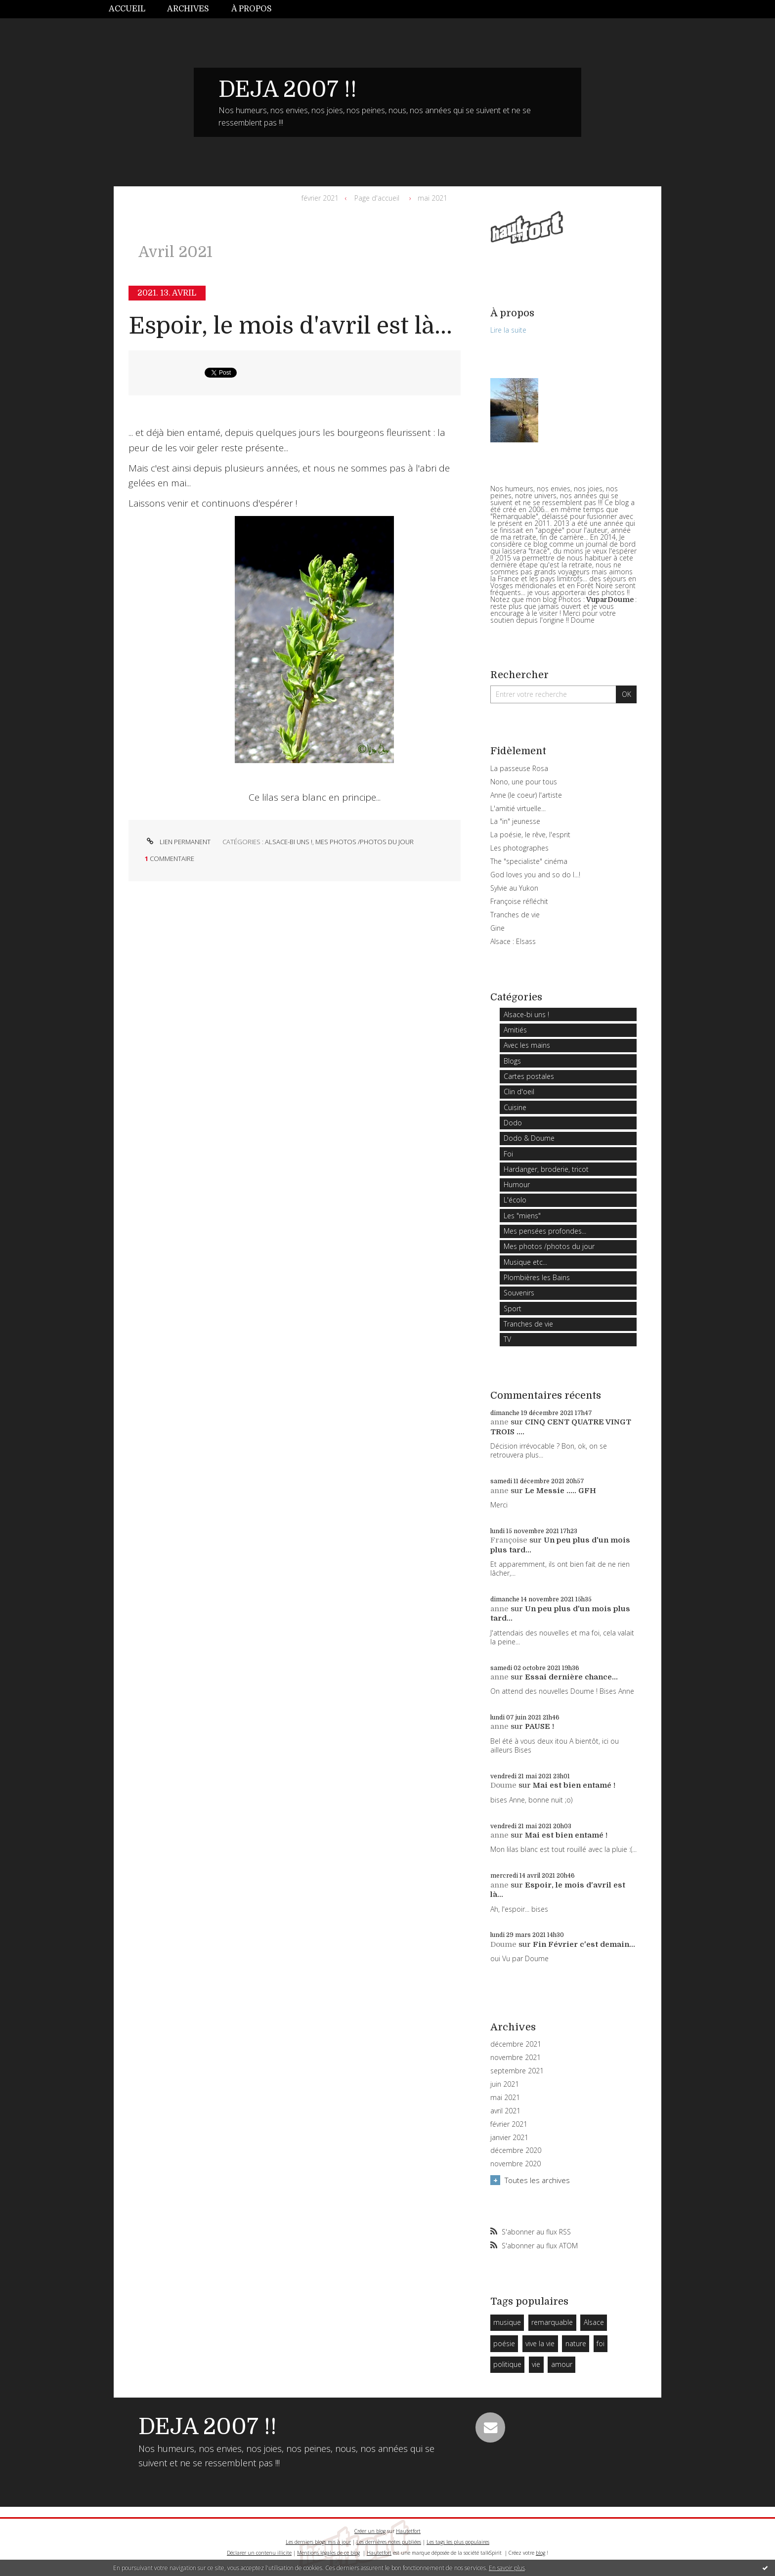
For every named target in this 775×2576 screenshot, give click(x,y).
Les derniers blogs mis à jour (318, 2541)
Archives (188, 8)
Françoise (508, 1540)
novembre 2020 (515, 2163)
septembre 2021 (517, 2070)
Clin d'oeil (519, 1091)
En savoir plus (507, 2568)
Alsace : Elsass (513, 941)
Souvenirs (519, 1292)
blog (540, 2552)
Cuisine (515, 1107)
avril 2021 (505, 2110)
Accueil (127, 8)
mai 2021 (432, 198)
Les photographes (519, 848)
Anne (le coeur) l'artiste (526, 795)
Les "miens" (522, 1215)
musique (507, 2322)
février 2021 (320, 198)
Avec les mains (527, 1045)
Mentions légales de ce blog (328, 2552)
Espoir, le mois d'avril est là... (290, 326)
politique (507, 2364)
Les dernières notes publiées (388, 2541)
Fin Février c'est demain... (584, 1944)
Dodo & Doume (529, 1138)
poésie (504, 2343)
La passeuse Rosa (519, 768)
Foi (508, 1154)
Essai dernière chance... (571, 1677)
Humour (517, 1184)
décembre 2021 (515, 2044)
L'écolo (515, 1199)
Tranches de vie (515, 914)
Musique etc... (525, 1262)
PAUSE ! (539, 1726)
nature (575, 2343)
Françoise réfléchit (519, 901)
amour (561, 2364)
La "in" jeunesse (515, 821)
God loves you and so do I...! (535, 874)
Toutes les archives (537, 2180)
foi (600, 2343)
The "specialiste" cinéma (528, 861)
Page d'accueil (376, 198)
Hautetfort (408, 2531)
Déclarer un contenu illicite (259, 2552)
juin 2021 (504, 2084)
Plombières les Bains (537, 1277)
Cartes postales (529, 1076)
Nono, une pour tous (523, 781)
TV (507, 1339)
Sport (512, 1308)
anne (499, 1421)
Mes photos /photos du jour (364, 841)
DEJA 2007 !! (287, 89)
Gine (497, 928)
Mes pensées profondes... (545, 1231)
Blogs (512, 1061)
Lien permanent (178, 841)
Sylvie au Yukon (514, 888)
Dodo (513, 1122)
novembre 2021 (515, 2057)
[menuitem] (132, 9)
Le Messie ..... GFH (560, 1490)
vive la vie (540, 2343)
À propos (251, 8)
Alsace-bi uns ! (288, 841)
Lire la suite (508, 330)
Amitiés (515, 1029)
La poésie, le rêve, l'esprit (530, 834)
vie (536, 2364)
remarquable (552, 2322)
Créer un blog (370, 2531)
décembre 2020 (515, 2150)
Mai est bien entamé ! (574, 1785)
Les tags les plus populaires (458, 2541)
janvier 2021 (509, 2137)
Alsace (594, 2322)
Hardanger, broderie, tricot (546, 1169)
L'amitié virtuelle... (518, 808)
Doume (503, 1785)
